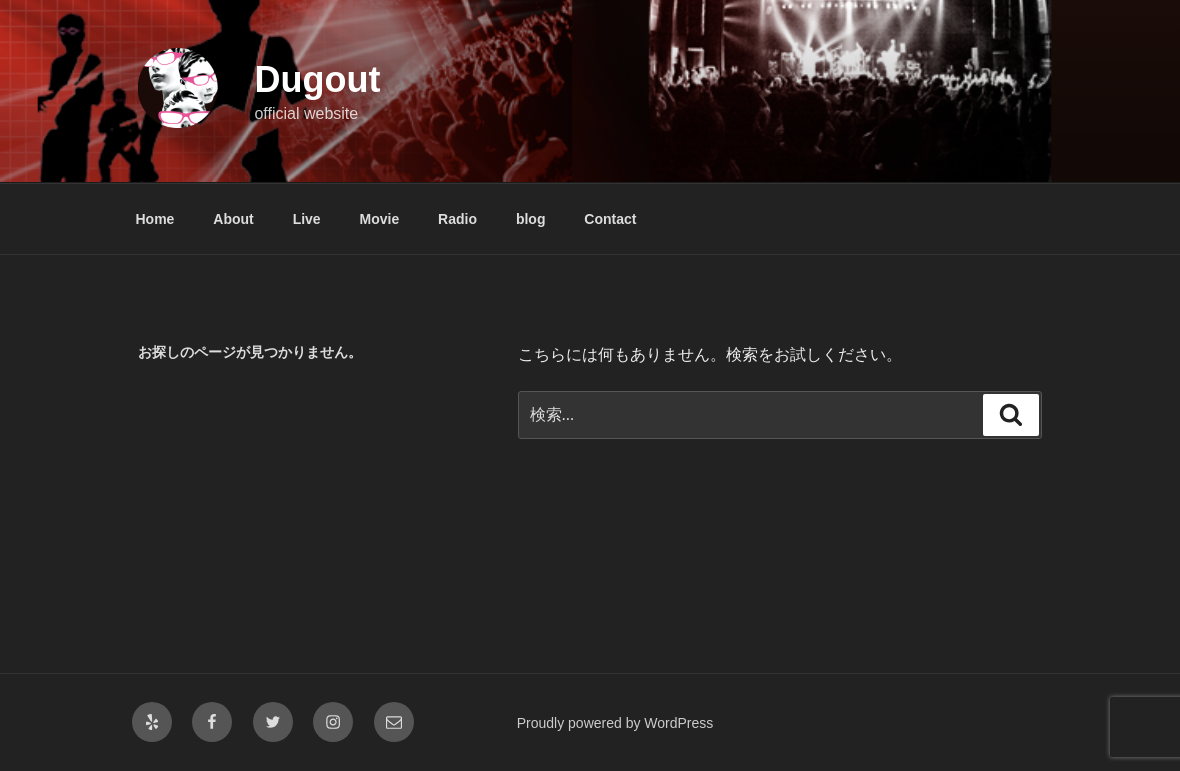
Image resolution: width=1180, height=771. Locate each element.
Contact (610, 219)
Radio (457, 219)
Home (155, 219)
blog (531, 219)
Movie (380, 219)
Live (307, 219)
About (233, 219)
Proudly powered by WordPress (615, 723)
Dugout (317, 79)
